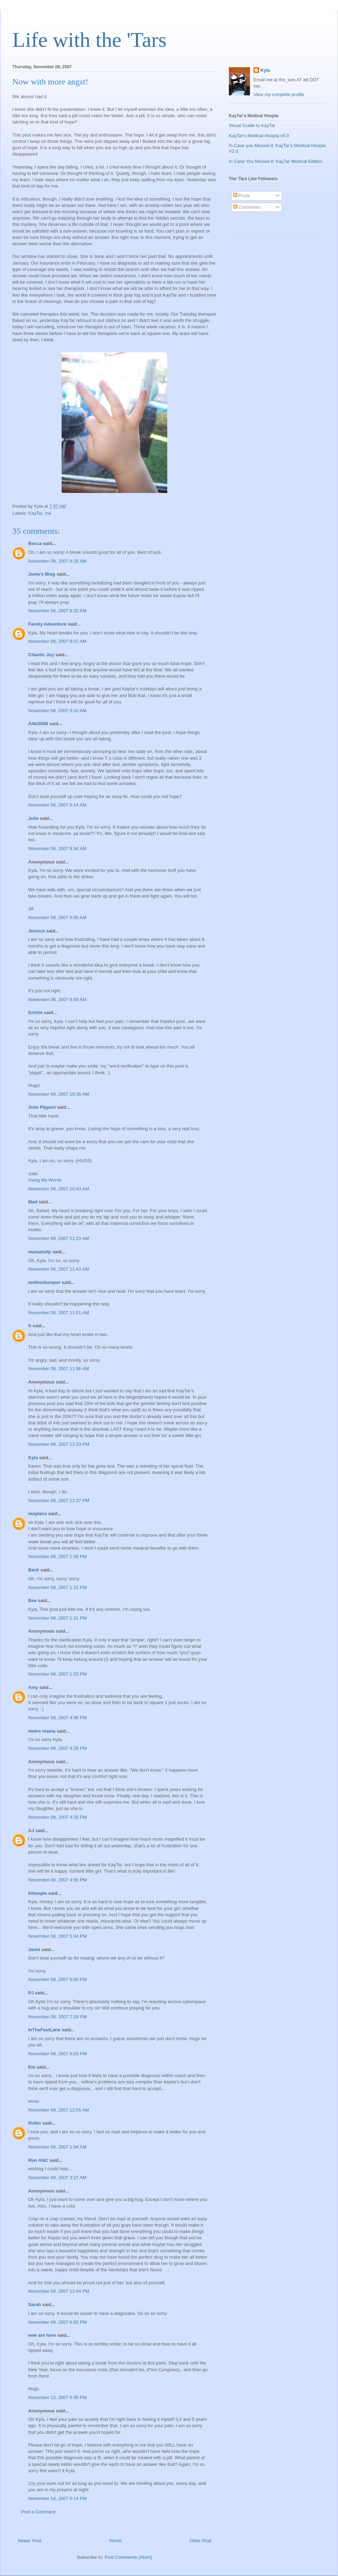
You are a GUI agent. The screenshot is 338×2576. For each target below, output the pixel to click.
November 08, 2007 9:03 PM (57, 2053)
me (48, 513)
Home (115, 2540)
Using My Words (45, 1180)
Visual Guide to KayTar (252, 125)
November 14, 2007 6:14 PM (57, 2498)
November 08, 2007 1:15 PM (57, 1587)
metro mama (41, 1731)
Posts (241, 195)
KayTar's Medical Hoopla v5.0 (259, 135)
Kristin (35, 1012)
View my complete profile (279, 94)
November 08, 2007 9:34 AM (57, 848)
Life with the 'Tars (89, 39)
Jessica (36, 930)
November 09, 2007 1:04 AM (57, 2147)
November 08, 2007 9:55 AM (57, 917)
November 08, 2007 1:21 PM (57, 1618)
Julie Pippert (42, 1107)
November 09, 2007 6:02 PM (57, 2322)
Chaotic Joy (41, 654)
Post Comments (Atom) (128, 2557)
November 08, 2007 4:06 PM (57, 1717)
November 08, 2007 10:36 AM (58, 1094)
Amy (33, 1687)
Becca (35, 543)
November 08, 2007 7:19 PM (57, 2016)
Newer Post (29, 2540)
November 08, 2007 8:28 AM (57, 561)
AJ (31, 1830)
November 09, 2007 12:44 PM (58, 2291)
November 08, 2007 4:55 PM (57, 1879)
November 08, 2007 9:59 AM (57, 999)
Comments (247, 207)
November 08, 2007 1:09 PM (57, 1556)
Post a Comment (38, 2511)
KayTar (36, 513)
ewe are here (42, 2335)
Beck (33, 1569)
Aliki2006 (38, 723)
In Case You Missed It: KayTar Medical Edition (275, 161)
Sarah (34, 2304)
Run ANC (38, 2160)
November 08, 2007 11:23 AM (58, 1238)
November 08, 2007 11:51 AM (58, 1312)
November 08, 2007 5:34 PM (57, 1936)
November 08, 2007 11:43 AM (58, 1269)
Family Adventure (47, 624)
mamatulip (39, 1251)
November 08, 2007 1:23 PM (57, 1674)
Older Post (200, 2540)
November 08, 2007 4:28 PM (57, 1748)
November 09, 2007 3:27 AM (57, 2177)
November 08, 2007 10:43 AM (58, 1188)
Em (31, 2067)
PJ (31, 1992)
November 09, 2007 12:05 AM (58, 2110)
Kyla (33, 1457)
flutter (34, 2123)
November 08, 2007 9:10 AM (57, 710)
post (26, 135)
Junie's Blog (41, 574)
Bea (32, 1600)
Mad (32, 1201)
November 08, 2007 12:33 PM (58, 1444)
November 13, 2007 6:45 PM (57, 2397)
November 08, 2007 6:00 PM (57, 1979)
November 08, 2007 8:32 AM (57, 610)
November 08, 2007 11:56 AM (58, 1368)
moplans (37, 1513)
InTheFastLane (44, 2029)
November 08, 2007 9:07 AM (57, 641)
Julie (33, 818)
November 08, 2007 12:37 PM (58, 1500)
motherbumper (44, 1282)
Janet (34, 1949)
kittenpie (37, 1893)
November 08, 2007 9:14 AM (57, 805)
